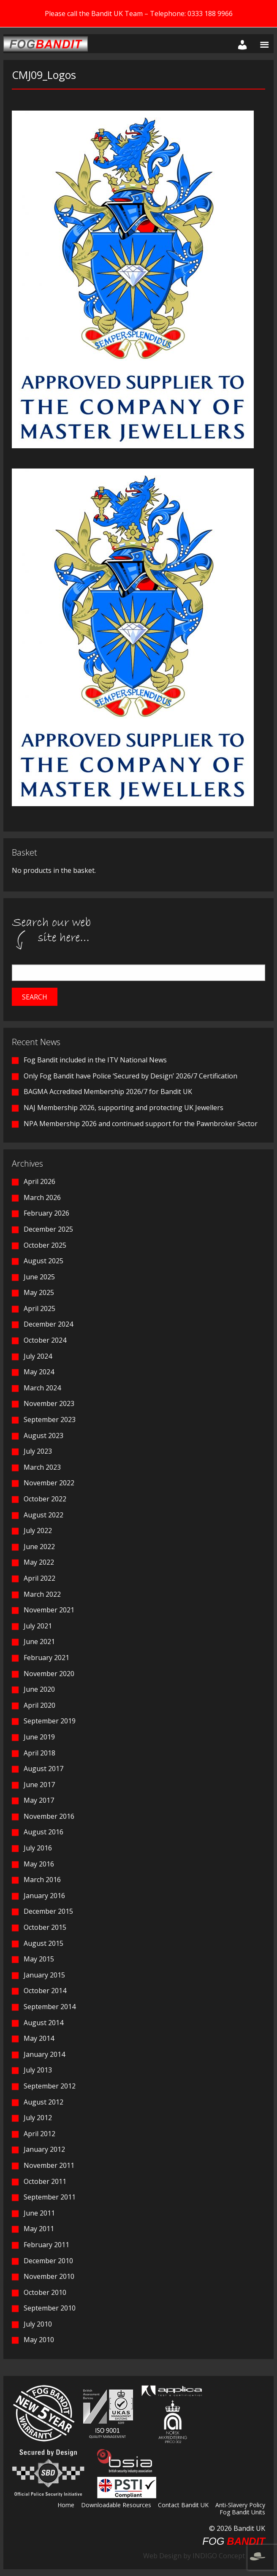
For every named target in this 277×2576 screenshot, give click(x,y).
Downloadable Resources (116, 2505)
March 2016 (42, 1879)
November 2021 (49, 1609)
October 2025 (45, 1245)
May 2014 (39, 2038)
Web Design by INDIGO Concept (204, 2555)
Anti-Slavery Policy (240, 2505)
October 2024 (45, 1340)
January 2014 (44, 2054)
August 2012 (43, 2102)
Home (65, 2505)
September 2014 (50, 2006)
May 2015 (39, 1959)
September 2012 (50, 2086)
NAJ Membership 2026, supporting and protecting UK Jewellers (123, 1107)
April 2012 (39, 2133)
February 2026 (46, 1213)
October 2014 (45, 1990)
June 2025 (39, 1276)
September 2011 (50, 2197)
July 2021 (38, 1626)
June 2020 (39, 1689)
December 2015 (48, 1911)
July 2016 (38, 1848)
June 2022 (39, 1546)
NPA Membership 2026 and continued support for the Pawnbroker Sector (141, 1123)
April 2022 (39, 1578)
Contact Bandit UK (183, 2505)
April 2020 (39, 1705)
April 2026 (39, 1181)
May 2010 (39, 2339)
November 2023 (49, 1403)
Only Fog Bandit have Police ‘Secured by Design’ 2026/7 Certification (130, 1076)
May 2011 (39, 2228)
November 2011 (49, 2165)
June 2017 (39, 1784)
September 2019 (50, 1720)
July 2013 (38, 2070)
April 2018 (39, 1753)
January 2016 (44, 1895)
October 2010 (45, 2292)
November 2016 (49, 1816)
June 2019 (39, 1737)
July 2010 (38, 2324)
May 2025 (39, 1292)
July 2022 (38, 1530)
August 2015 (43, 1943)
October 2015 (45, 1927)
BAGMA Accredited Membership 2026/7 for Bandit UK (108, 1091)
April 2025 (39, 1308)
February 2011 (46, 2244)
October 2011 (45, 2181)
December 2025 (48, 1229)
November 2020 (49, 1673)
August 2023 (43, 1435)
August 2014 (43, 2022)
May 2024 (39, 1371)
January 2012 (44, 2149)
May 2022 (39, 1562)
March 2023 (42, 1467)
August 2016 (43, 1832)
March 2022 (42, 1594)
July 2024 (38, 1356)
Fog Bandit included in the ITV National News (95, 1060)
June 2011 (39, 2213)
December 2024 (48, 1324)
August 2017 (43, 1768)
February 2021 (46, 1657)
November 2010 (49, 2276)
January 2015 (44, 1975)
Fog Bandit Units (242, 2512)
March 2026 (42, 1197)
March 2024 (42, 1387)
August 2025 (43, 1260)
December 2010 (48, 2260)
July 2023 (38, 1451)
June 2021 (39, 1641)
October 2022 (45, 1498)
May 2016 (39, 1864)
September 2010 (50, 2308)
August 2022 (43, 1515)
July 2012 (38, 2117)
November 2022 (49, 1482)
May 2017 (39, 1800)
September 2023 (50, 1419)
